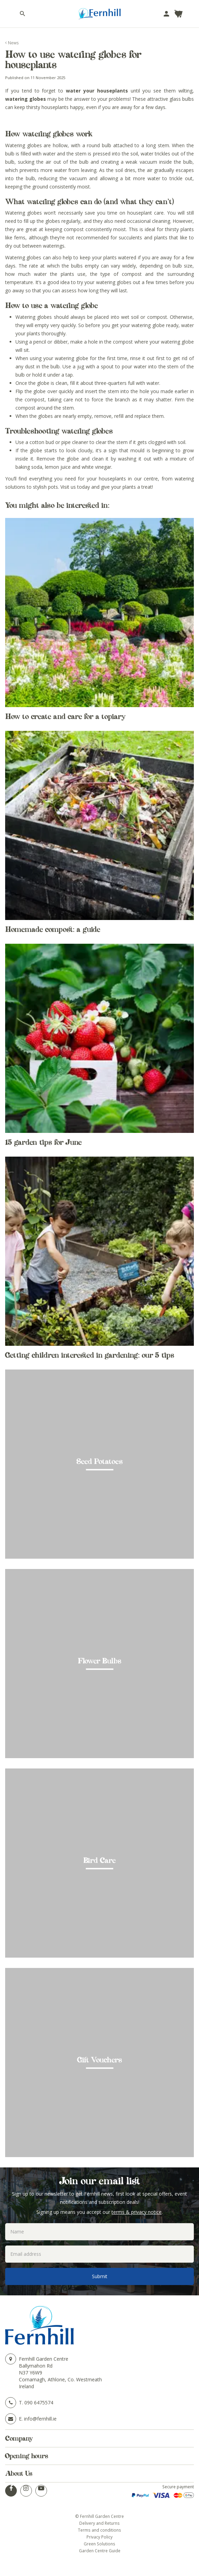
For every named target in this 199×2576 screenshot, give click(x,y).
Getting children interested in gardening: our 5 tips (89, 1355)
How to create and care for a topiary (65, 716)
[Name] (99, 2231)
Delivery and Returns (99, 2523)
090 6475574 (38, 2402)
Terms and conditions (99, 2530)
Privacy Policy (99, 2537)
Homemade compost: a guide (52, 929)
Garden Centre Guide (99, 2550)
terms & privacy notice (137, 2212)
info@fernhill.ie (40, 2418)
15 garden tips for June (43, 1142)
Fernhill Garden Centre (43, 2359)
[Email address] (99, 2254)
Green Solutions (99, 2543)
